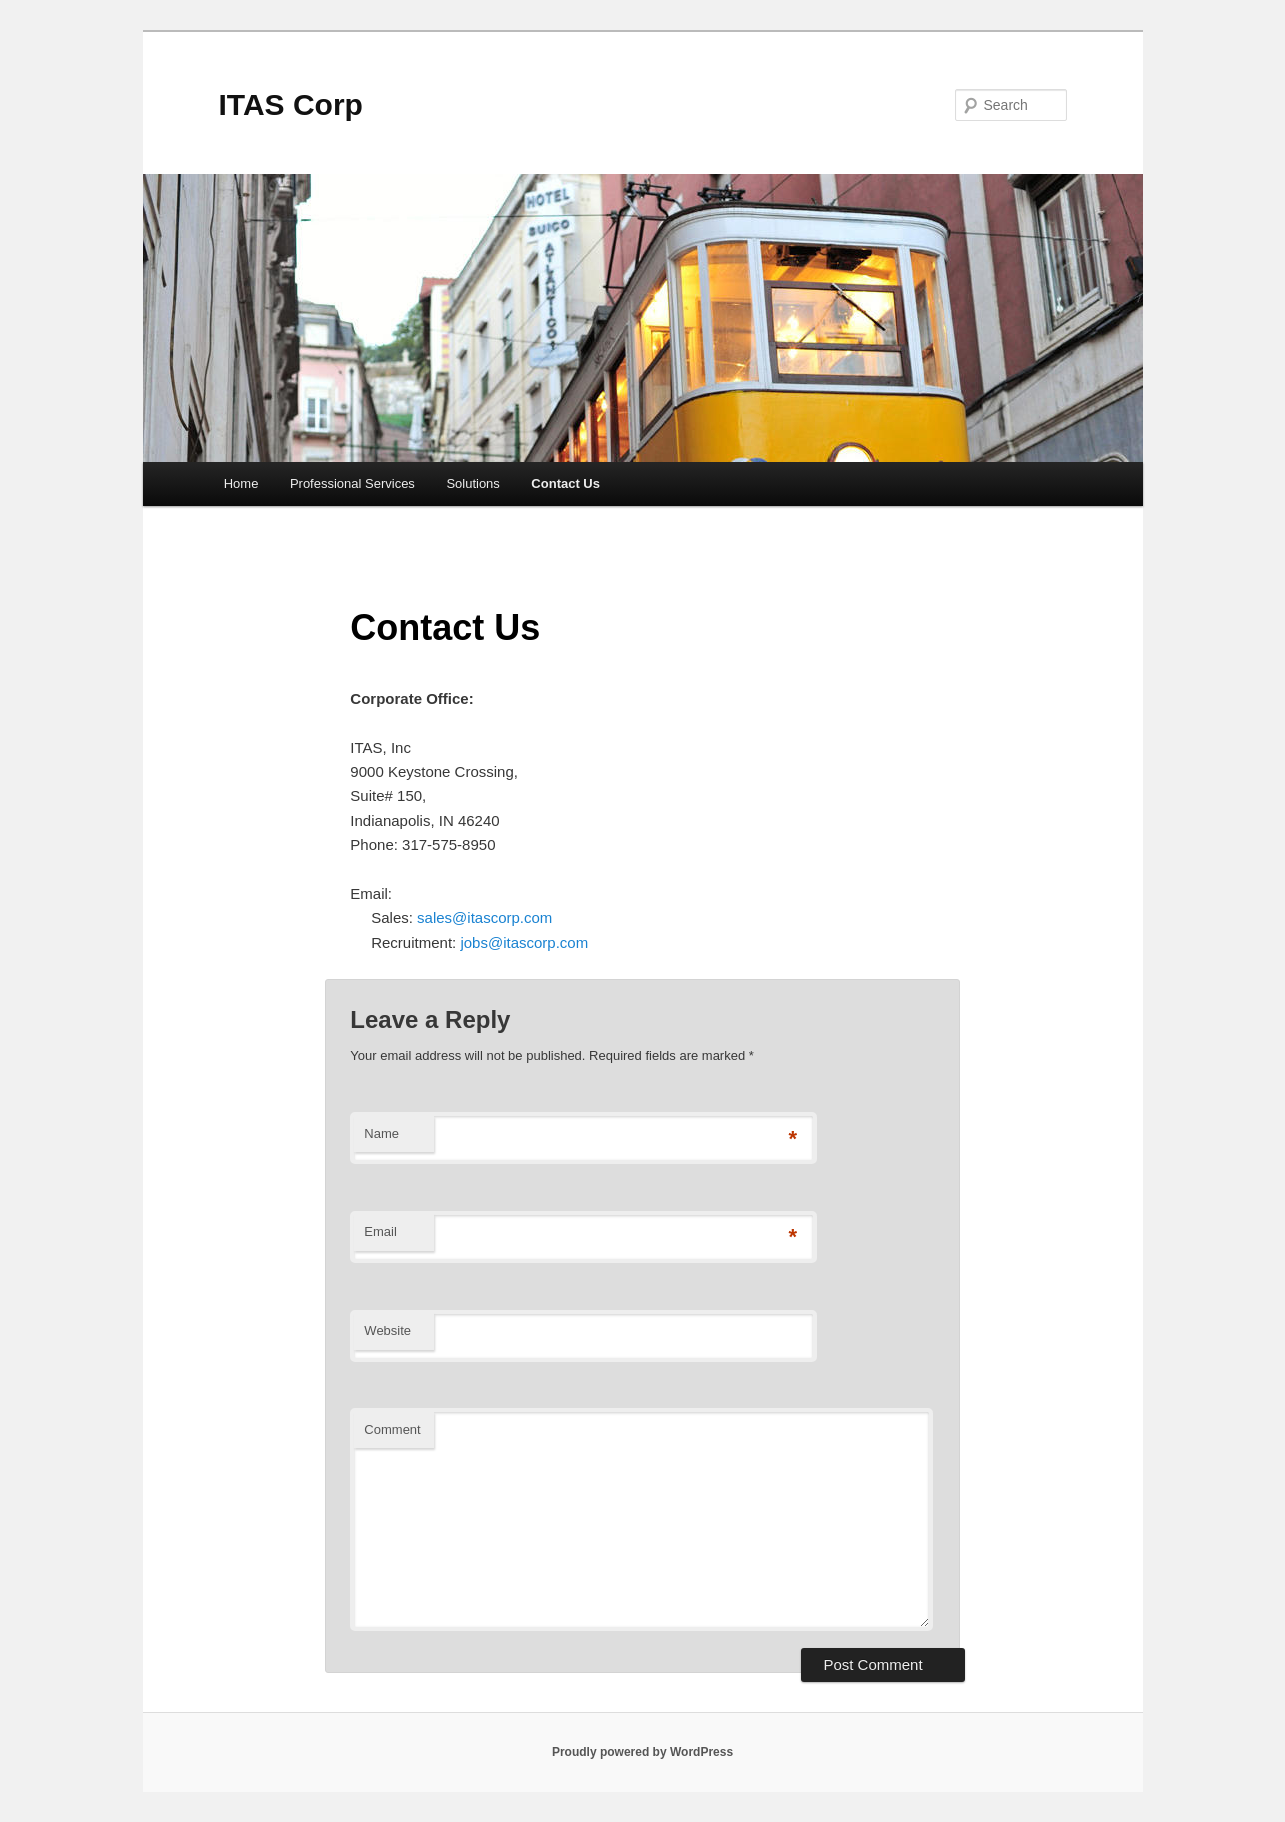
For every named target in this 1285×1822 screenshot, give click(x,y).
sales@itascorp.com (484, 917)
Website (387, 1330)
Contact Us (565, 483)
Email (380, 1231)
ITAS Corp (291, 104)
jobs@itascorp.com (524, 942)
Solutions (472, 483)
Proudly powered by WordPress (642, 1752)
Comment (392, 1429)
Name (381, 1133)
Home (241, 483)
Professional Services (352, 483)
